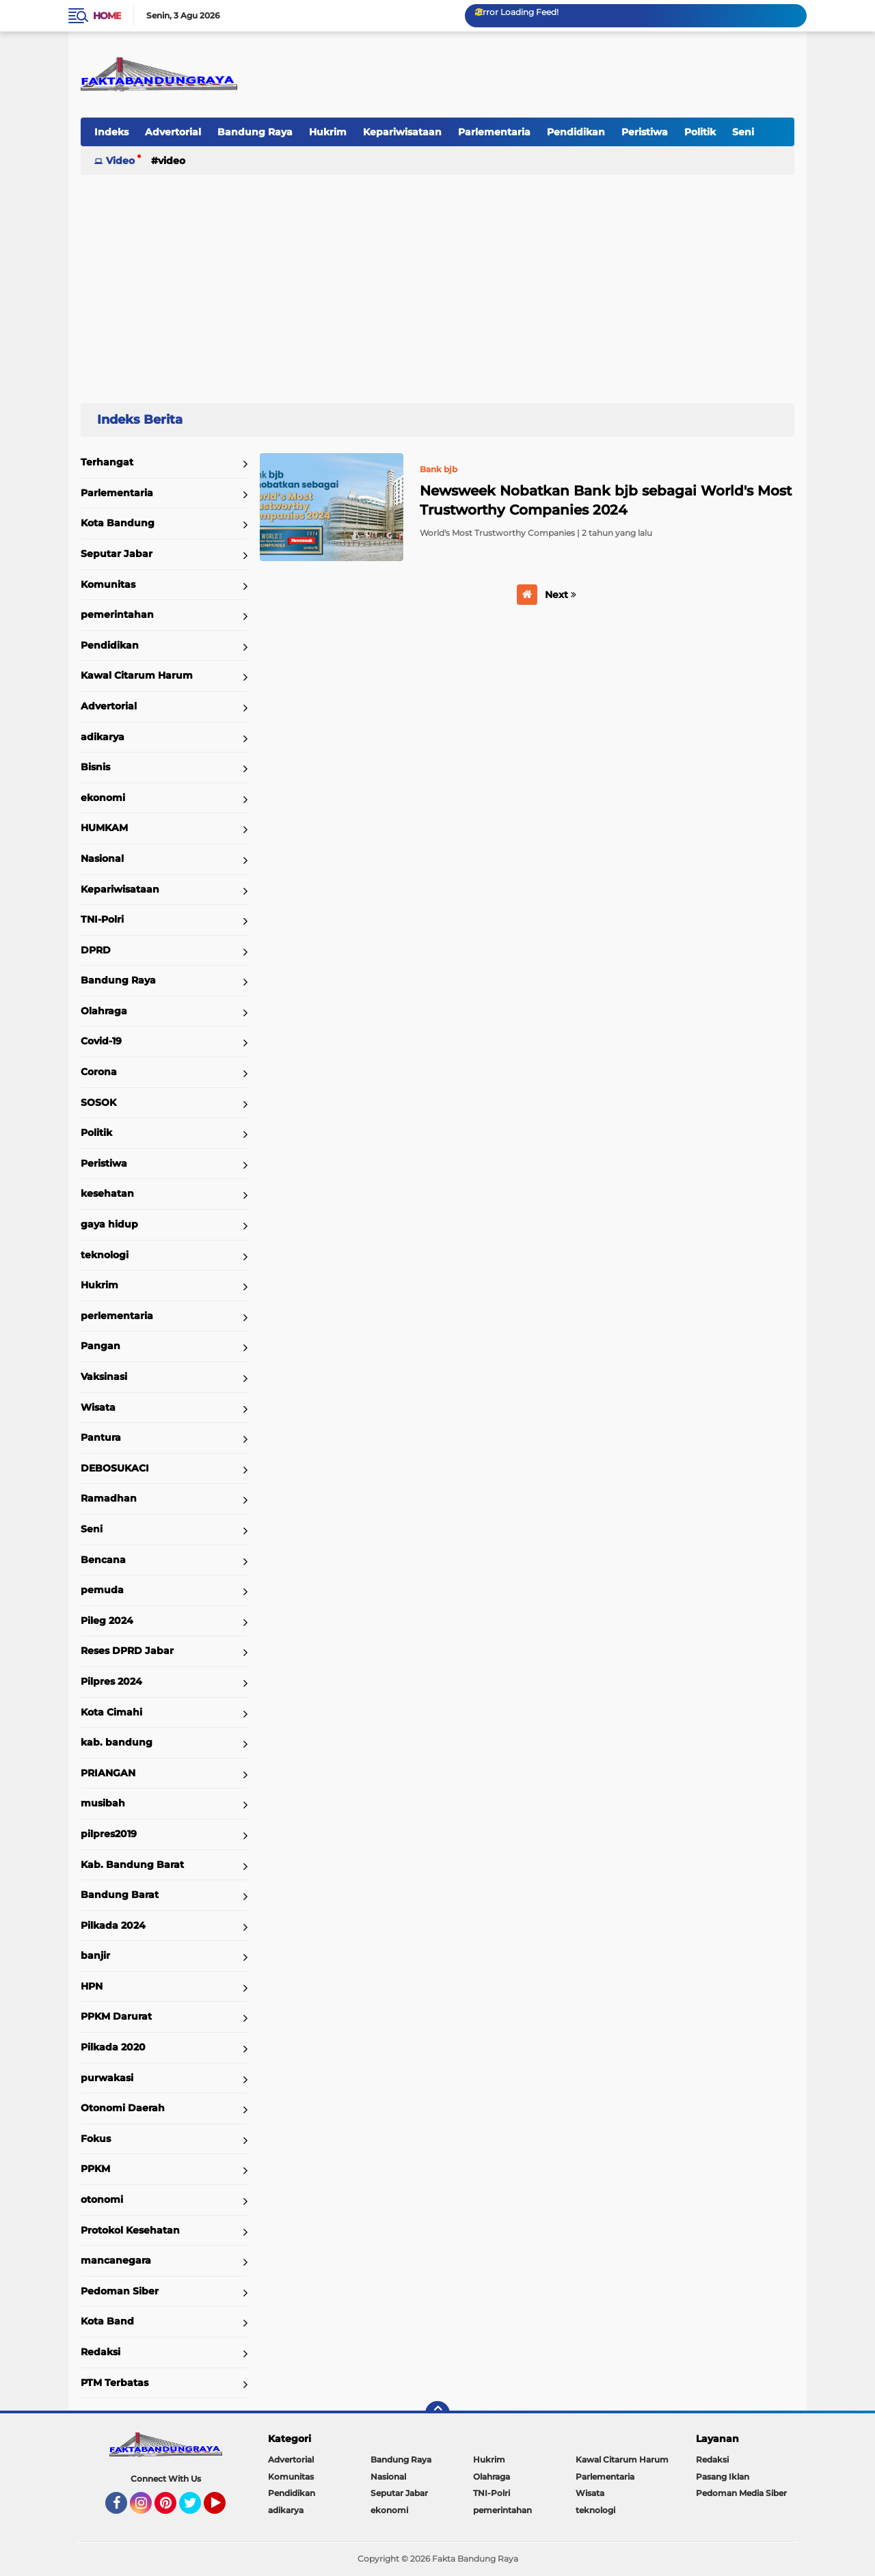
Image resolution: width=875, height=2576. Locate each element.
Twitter (196, 2509)
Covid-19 (101, 1041)
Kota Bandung (117, 523)
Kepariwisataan (402, 132)
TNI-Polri (102, 919)
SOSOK (98, 1102)
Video (120, 160)
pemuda (102, 1590)
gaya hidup (109, 1224)
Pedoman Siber (120, 2291)
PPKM (95, 2169)
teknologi (105, 1255)
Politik (700, 132)
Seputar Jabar (116, 553)
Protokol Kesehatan (130, 2230)
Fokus (96, 2138)
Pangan (100, 1346)
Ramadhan (109, 1498)
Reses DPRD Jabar (127, 1650)
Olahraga (104, 1011)
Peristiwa (644, 132)
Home (107, 16)
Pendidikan (576, 132)
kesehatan (107, 1193)
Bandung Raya (255, 132)
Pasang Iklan (722, 2476)
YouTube (224, 2509)
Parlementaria (494, 132)
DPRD (96, 950)
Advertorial (173, 132)
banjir (95, 1955)
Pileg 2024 (107, 1620)
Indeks (111, 132)
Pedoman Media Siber (741, 2493)
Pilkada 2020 (113, 2047)
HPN (92, 1986)
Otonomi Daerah (123, 2108)
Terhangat (107, 462)
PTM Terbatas (114, 2382)
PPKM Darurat (116, 2016)
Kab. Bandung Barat (132, 1864)
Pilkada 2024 (113, 1925)
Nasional (102, 858)
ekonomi (103, 797)
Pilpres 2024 (111, 1681)
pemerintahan (117, 614)
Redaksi (100, 2352)
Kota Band (107, 2321)
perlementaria (117, 1316)
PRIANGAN (108, 1773)
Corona (99, 1072)
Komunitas (108, 584)
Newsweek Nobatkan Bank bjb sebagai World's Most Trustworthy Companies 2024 (606, 500)
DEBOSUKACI (115, 1468)
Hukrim (328, 132)
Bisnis (95, 767)
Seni (743, 132)
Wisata (98, 1407)
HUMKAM (104, 828)
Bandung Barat (120, 1894)
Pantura (101, 1437)
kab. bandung (116, 1742)
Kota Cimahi (111, 1712)
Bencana (103, 1560)
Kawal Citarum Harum (137, 675)
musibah (103, 1803)
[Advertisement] (437, 283)
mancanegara (116, 2260)
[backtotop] (437, 2413)
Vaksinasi (104, 1376)
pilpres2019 (109, 1834)
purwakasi (107, 2078)
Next (560, 594)
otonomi (102, 2199)
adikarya (102, 737)
